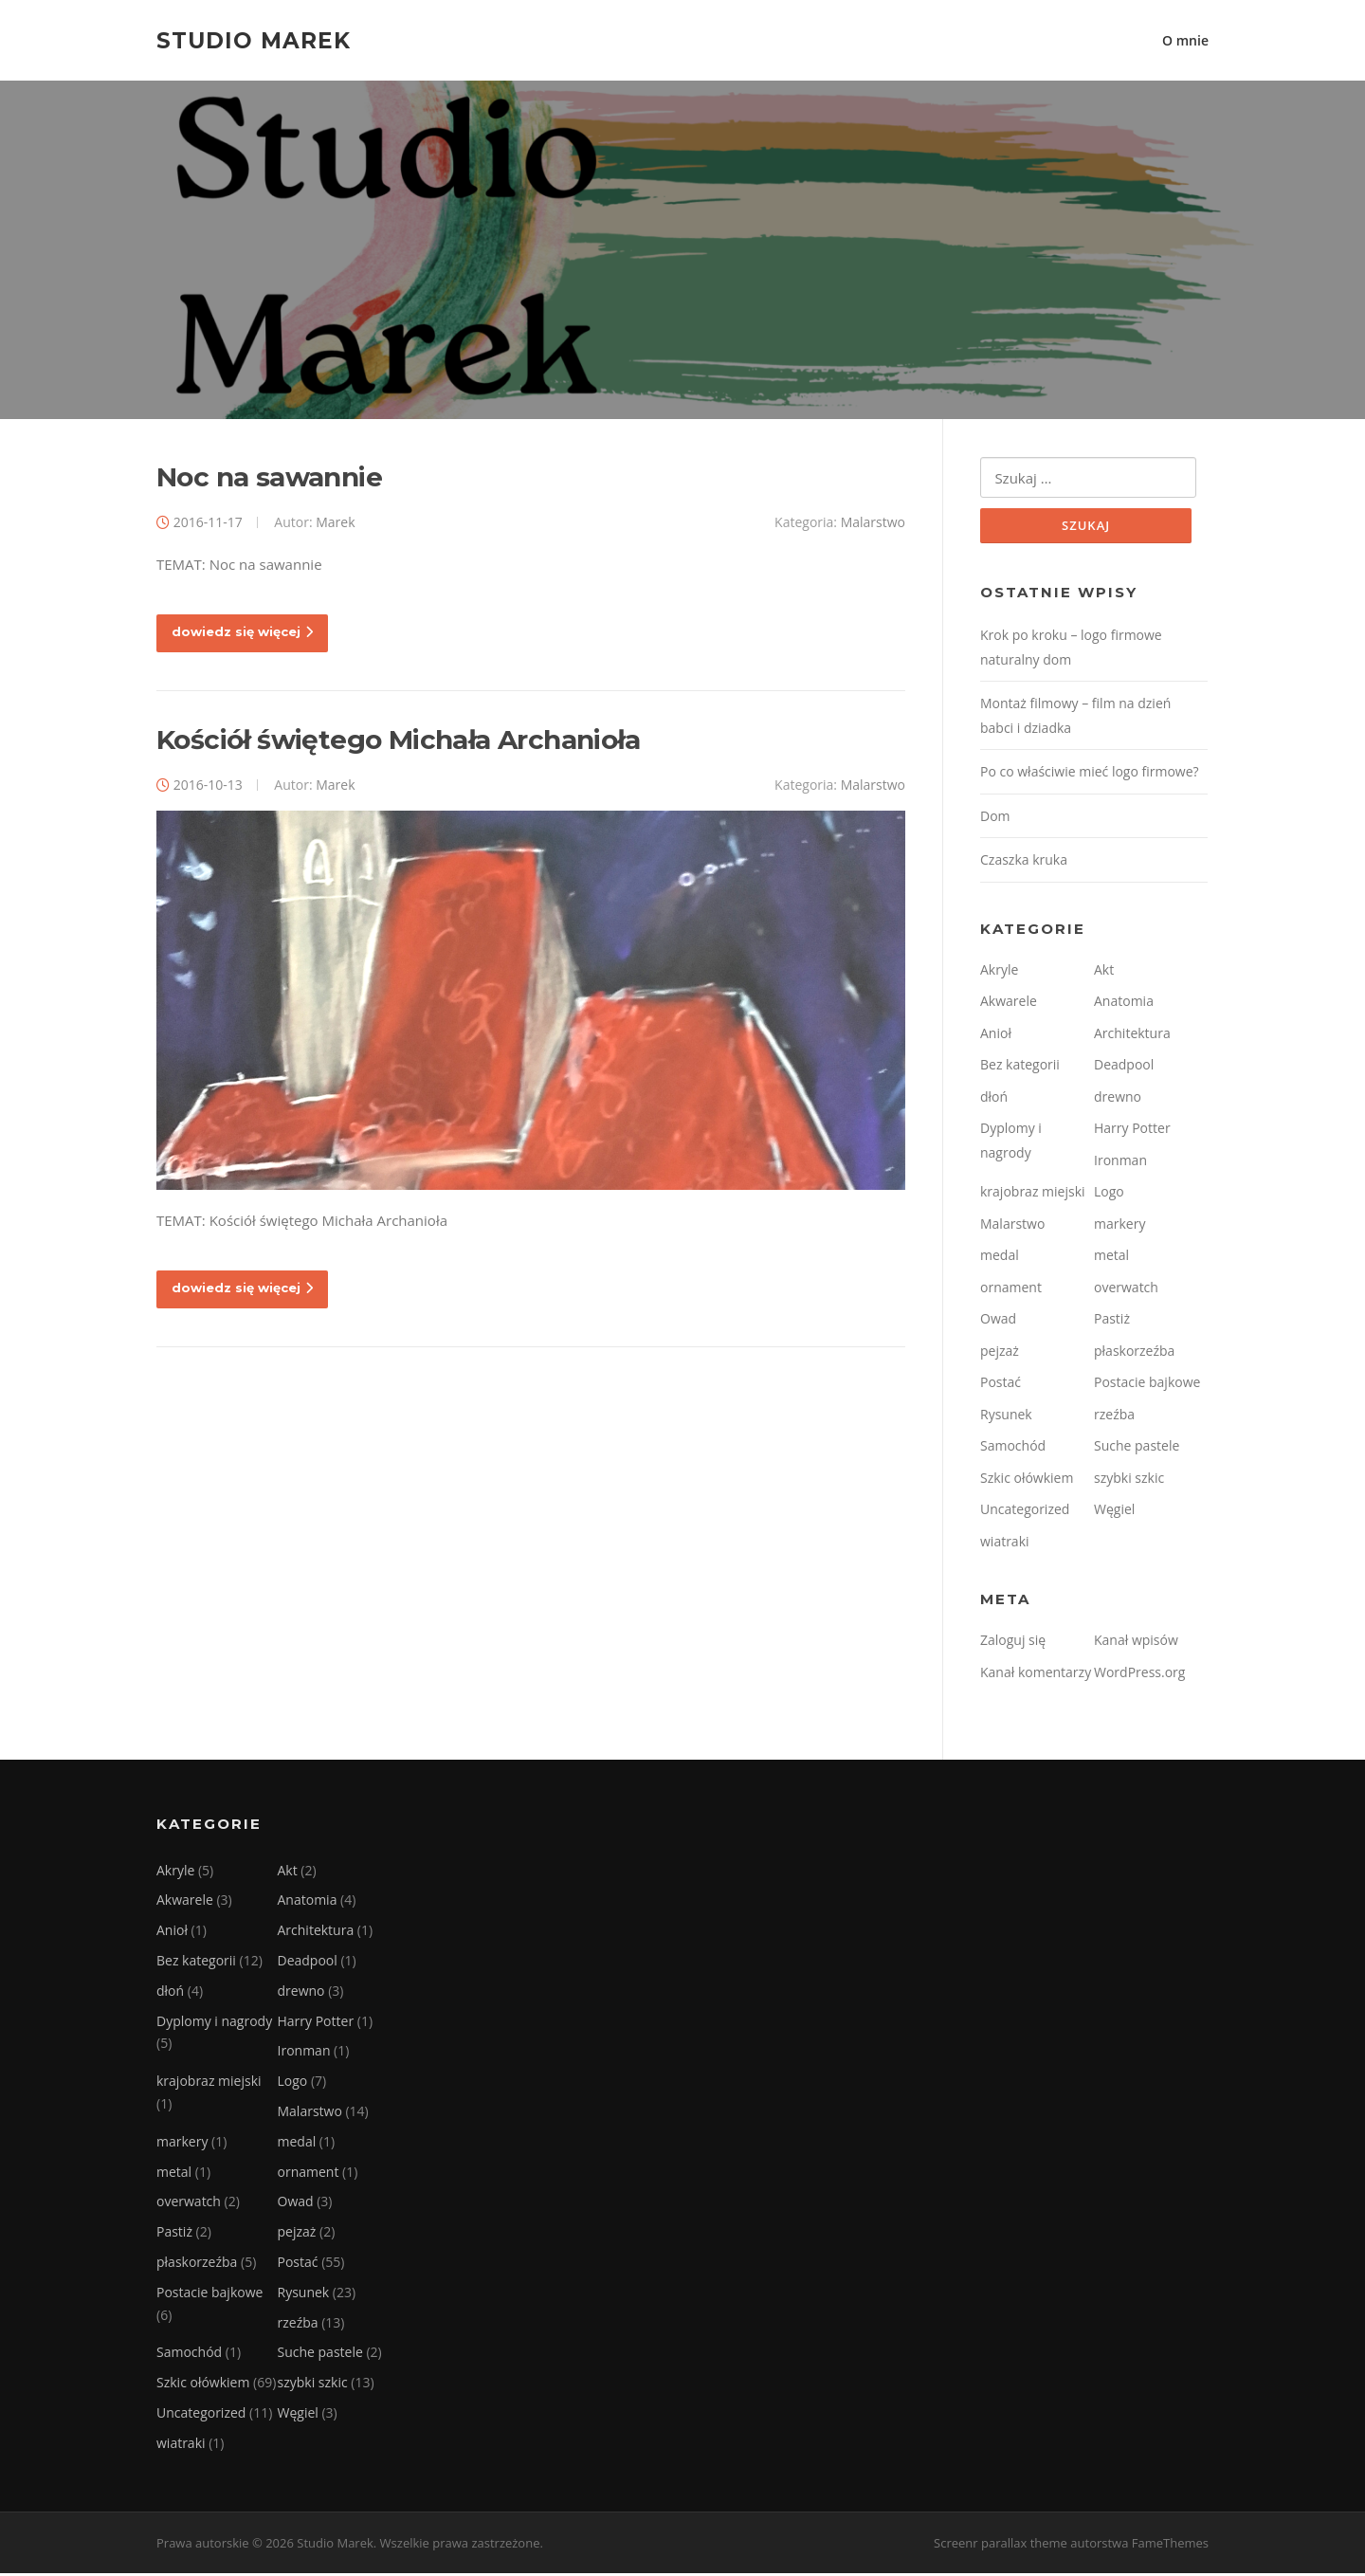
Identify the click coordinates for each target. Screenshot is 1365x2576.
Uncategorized (1024, 1512)
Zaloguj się (1013, 1643)
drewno (1117, 1099)
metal (1111, 1258)
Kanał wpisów (1136, 1643)
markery (1119, 1226)
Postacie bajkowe (1147, 1385)
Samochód (1013, 1448)
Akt (1104, 972)
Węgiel (1114, 1512)
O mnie (1185, 40)
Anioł (995, 1036)
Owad (998, 1321)
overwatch (1126, 1290)
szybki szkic (1129, 1480)
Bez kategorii (1020, 1067)
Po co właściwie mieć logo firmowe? (1089, 774)
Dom (995, 819)
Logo (1109, 1194)
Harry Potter (1132, 1131)
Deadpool (1124, 1067)
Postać (1000, 1385)
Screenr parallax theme (1000, 2545)
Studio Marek (253, 40)
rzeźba (1114, 1417)
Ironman (1120, 1163)
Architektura (1132, 1036)
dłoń (994, 1099)
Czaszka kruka (1023, 862)
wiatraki (1004, 1544)
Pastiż (1112, 1321)
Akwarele (1008, 1004)
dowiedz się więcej (242, 634)
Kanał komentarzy (1035, 1675)
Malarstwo (873, 524)
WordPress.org (1139, 1675)
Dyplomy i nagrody (214, 2024)
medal (999, 1258)
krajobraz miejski (1032, 1194)
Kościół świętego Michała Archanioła (398, 741)
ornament (1011, 1290)
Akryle (999, 972)
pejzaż (999, 1353)
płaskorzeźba (1134, 1353)
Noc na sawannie (269, 479)
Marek (335, 524)
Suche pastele (1136, 1448)
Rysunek (1006, 1417)
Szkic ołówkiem (1026, 1480)
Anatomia (1124, 1004)
